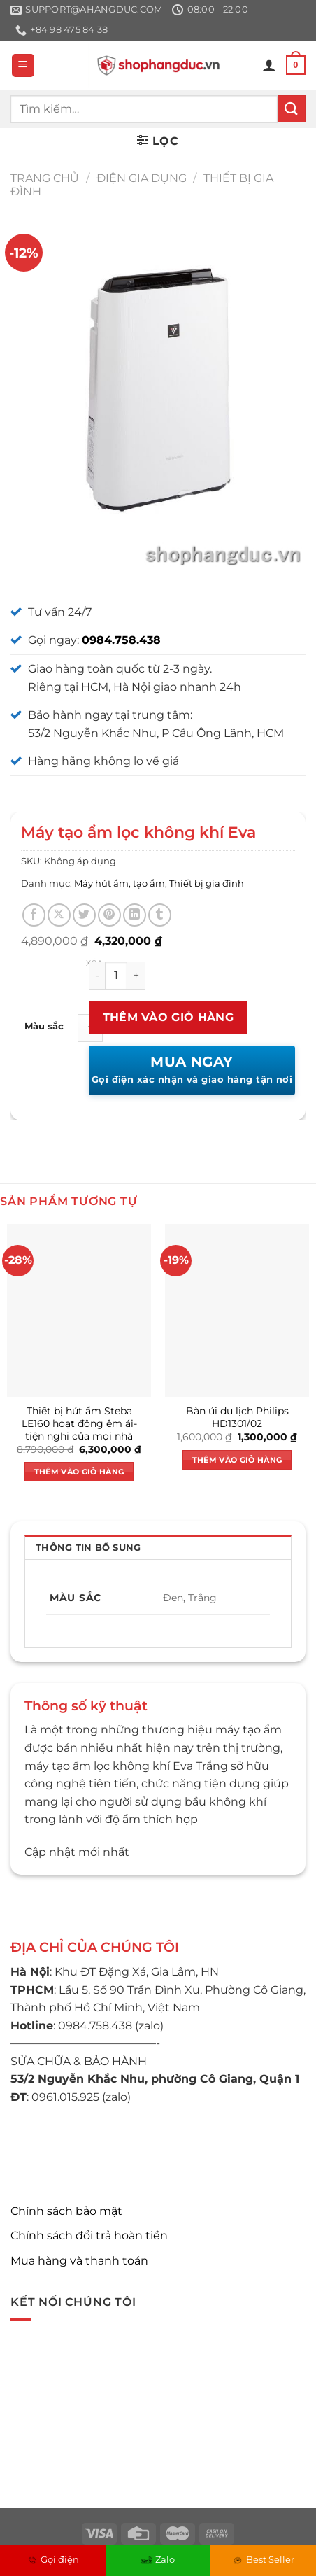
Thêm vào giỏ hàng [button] (79, 1472)
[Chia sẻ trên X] (59, 915)
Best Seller (263, 2559)
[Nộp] (292, 108)
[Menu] (23, 65)
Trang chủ (44, 178)
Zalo (158, 2559)
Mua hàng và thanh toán (79, 2260)
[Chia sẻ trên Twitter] (84, 915)
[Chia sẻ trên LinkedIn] (134, 915)
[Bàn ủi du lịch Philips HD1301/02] (237, 1310)
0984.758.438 (121, 640)
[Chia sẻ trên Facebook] (33, 915)
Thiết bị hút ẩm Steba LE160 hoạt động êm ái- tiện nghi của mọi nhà (79, 1423)
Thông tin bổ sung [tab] (88, 1547)
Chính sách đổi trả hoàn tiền (89, 2235)
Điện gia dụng (141, 178)
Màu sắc (44, 1027)
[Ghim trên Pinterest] (109, 915)
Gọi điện (53, 2559)
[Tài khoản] (269, 65)
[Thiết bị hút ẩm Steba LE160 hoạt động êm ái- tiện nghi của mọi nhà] (79, 1310)
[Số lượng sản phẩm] (116, 976)
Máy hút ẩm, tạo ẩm (119, 883)
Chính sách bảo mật (66, 2211)
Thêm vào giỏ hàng (168, 1017)
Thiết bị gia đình (206, 883)
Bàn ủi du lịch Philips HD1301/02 (237, 1417)
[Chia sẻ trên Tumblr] (159, 915)
